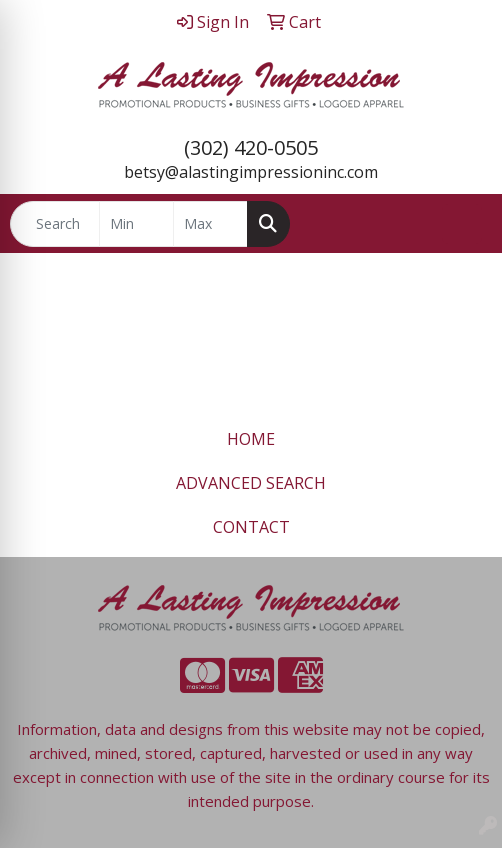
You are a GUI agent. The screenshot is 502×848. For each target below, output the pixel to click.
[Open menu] (462, 224)
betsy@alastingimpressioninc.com (251, 172)
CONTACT (251, 527)
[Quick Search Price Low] (136, 224)
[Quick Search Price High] (210, 224)
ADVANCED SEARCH (251, 483)
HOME (251, 439)
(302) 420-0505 (251, 147)
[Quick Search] (55, 224)
